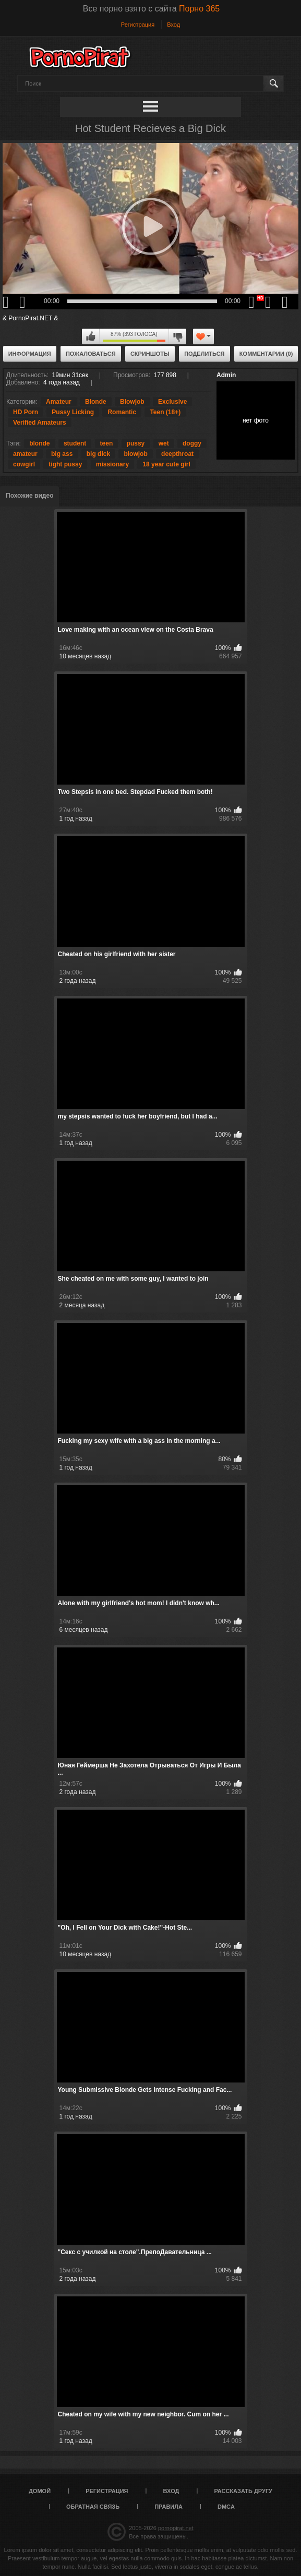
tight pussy (65, 464)
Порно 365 (199, 8)
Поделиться (204, 354)
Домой (40, 2491)
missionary (112, 464)
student (75, 443)
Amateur (58, 401)
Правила (168, 2506)
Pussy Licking (73, 412)
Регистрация (137, 24)
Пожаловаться (91, 354)
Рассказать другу (243, 2491)
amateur (25, 454)
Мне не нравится (177, 336)
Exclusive (172, 401)
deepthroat (177, 454)
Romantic (121, 412)
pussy (136, 443)
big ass (62, 454)
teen (106, 443)
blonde (39, 443)
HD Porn (25, 412)
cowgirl (24, 464)
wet (164, 443)
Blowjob (132, 401)
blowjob (135, 454)
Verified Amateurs (39, 422)
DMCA (226, 2506)
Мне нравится (91, 336)
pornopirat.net (176, 2528)
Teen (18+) (165, 412)
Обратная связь (92, 2506)
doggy (192, 443)
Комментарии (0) (266, 354)
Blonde (95, 401)
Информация (29, 354)
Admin (226, 375)
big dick (98, 454)
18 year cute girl (166, 464)
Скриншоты (150, 354)
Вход (173, 24)
